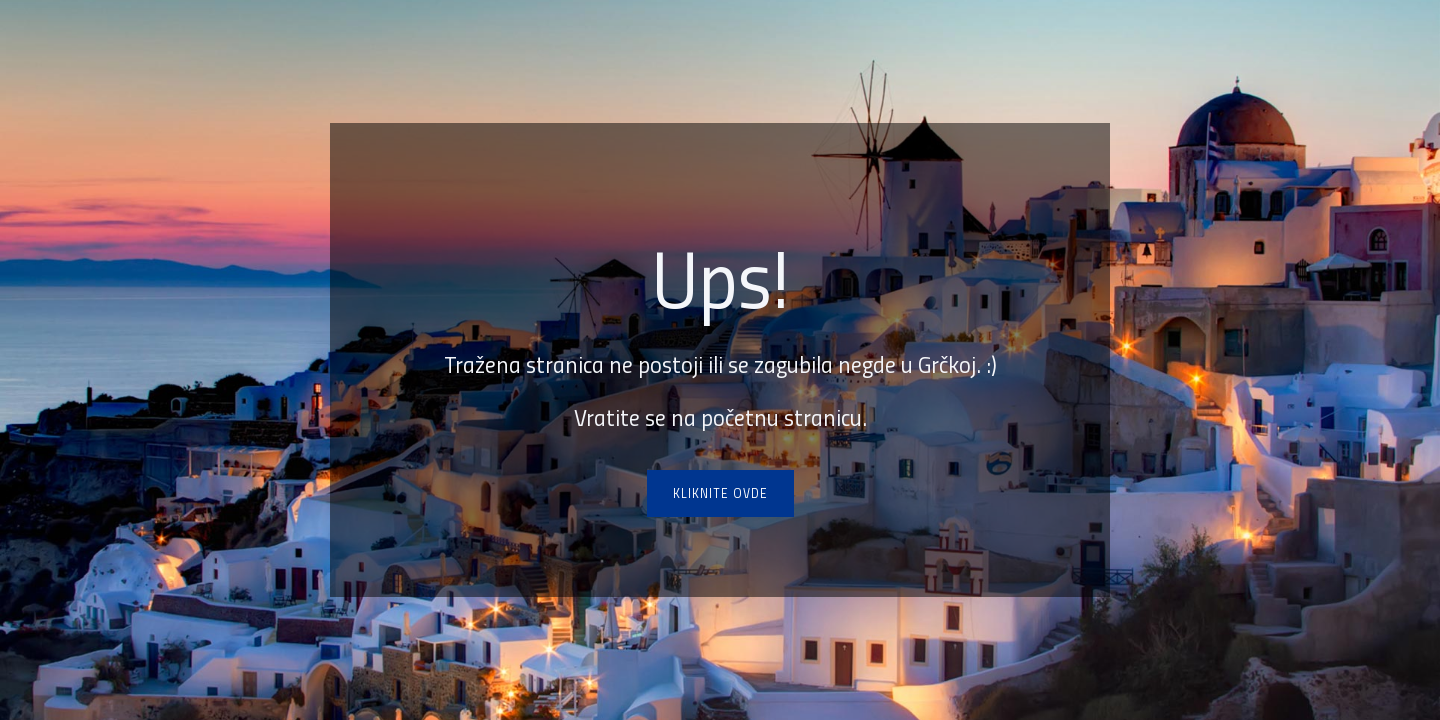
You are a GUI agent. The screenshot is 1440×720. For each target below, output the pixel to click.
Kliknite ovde (720, 493)
